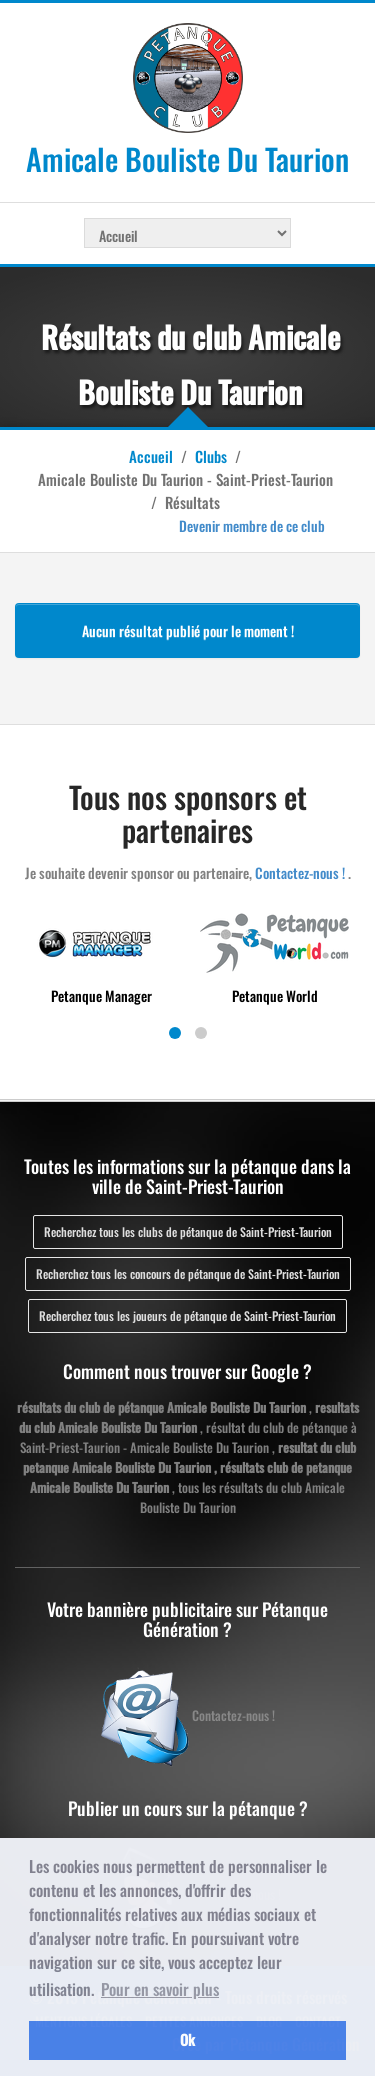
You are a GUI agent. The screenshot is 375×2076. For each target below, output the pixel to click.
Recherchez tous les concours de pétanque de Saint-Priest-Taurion (188, 1273)
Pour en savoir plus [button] (160, 1989)
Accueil (151, 456)
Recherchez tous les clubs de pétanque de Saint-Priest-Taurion (188, 1231)
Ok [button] (187, 2039)
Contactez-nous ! (300, 872)
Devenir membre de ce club (252, 525)
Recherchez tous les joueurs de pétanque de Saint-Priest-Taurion (187, 1315)
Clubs (211, 456)
